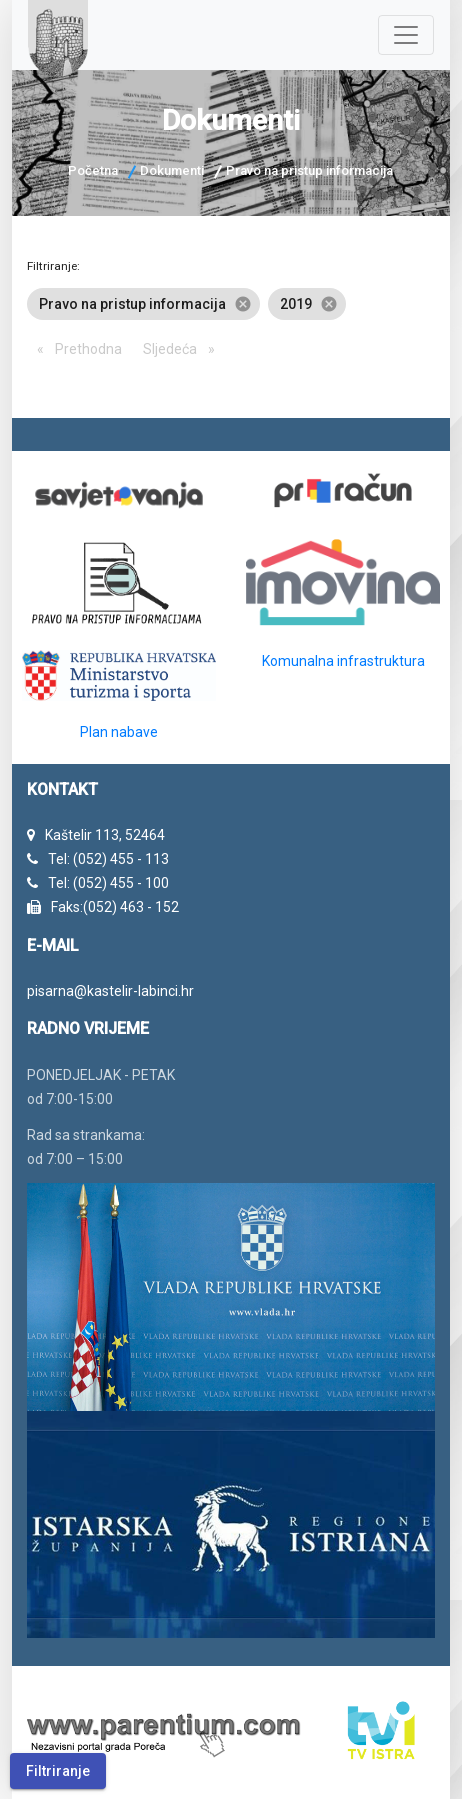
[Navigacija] (406, 35)
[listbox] (231, 304)
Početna (93, 170)
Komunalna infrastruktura (343, 661)
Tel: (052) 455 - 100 (108, 883)
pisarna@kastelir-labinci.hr (110, 991)
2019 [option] (307, 304)
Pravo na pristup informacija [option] (143, 304)
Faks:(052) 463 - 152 (115, 907)
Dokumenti (172, 170)
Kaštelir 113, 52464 (105, 835)
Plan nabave (119, 732)
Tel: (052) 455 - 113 (108, 859)
